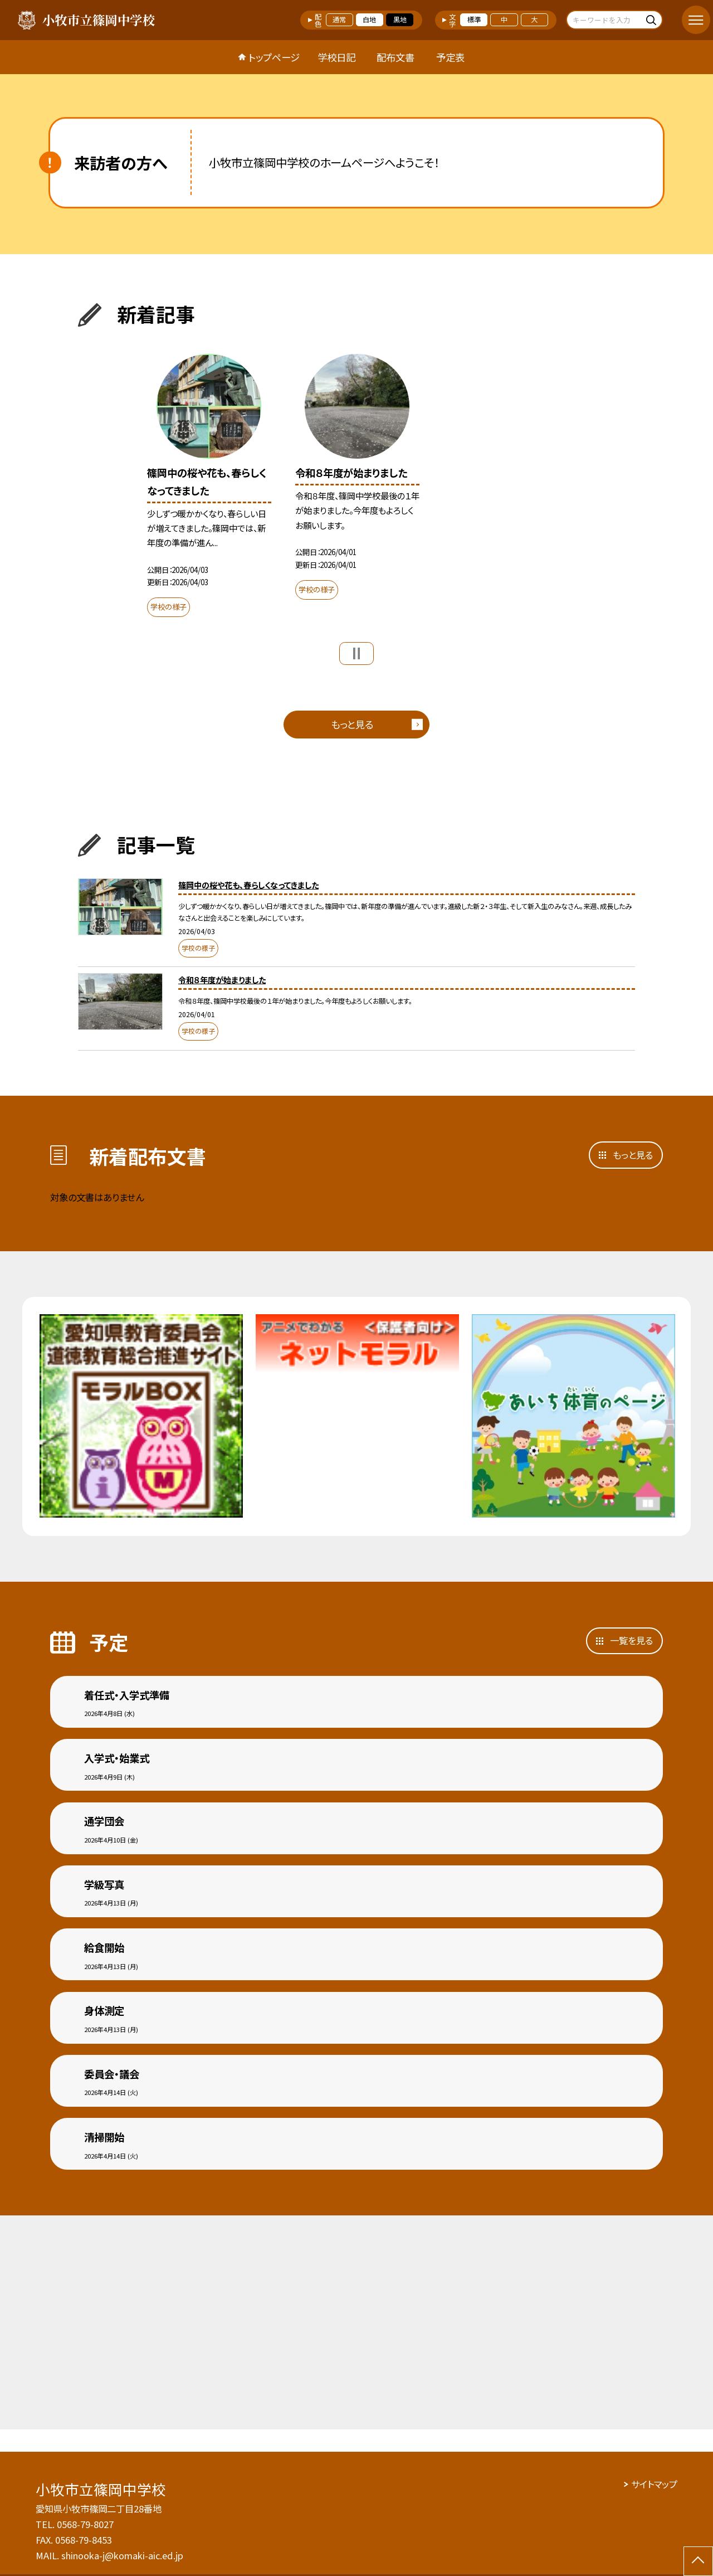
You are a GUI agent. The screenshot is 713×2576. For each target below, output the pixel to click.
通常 (339, 19)
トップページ (274, 57)
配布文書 (395, 57)
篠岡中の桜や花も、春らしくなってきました (248, 885)
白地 (369, 19)
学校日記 (336, 57)
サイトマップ (654, 2484)
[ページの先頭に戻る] (698, 2561)
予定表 (450, 57)
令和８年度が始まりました (222, 979)
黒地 (400, 19)
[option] (209, 488)
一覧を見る (631, 1640)
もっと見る (352, 724)
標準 (474, 19)
